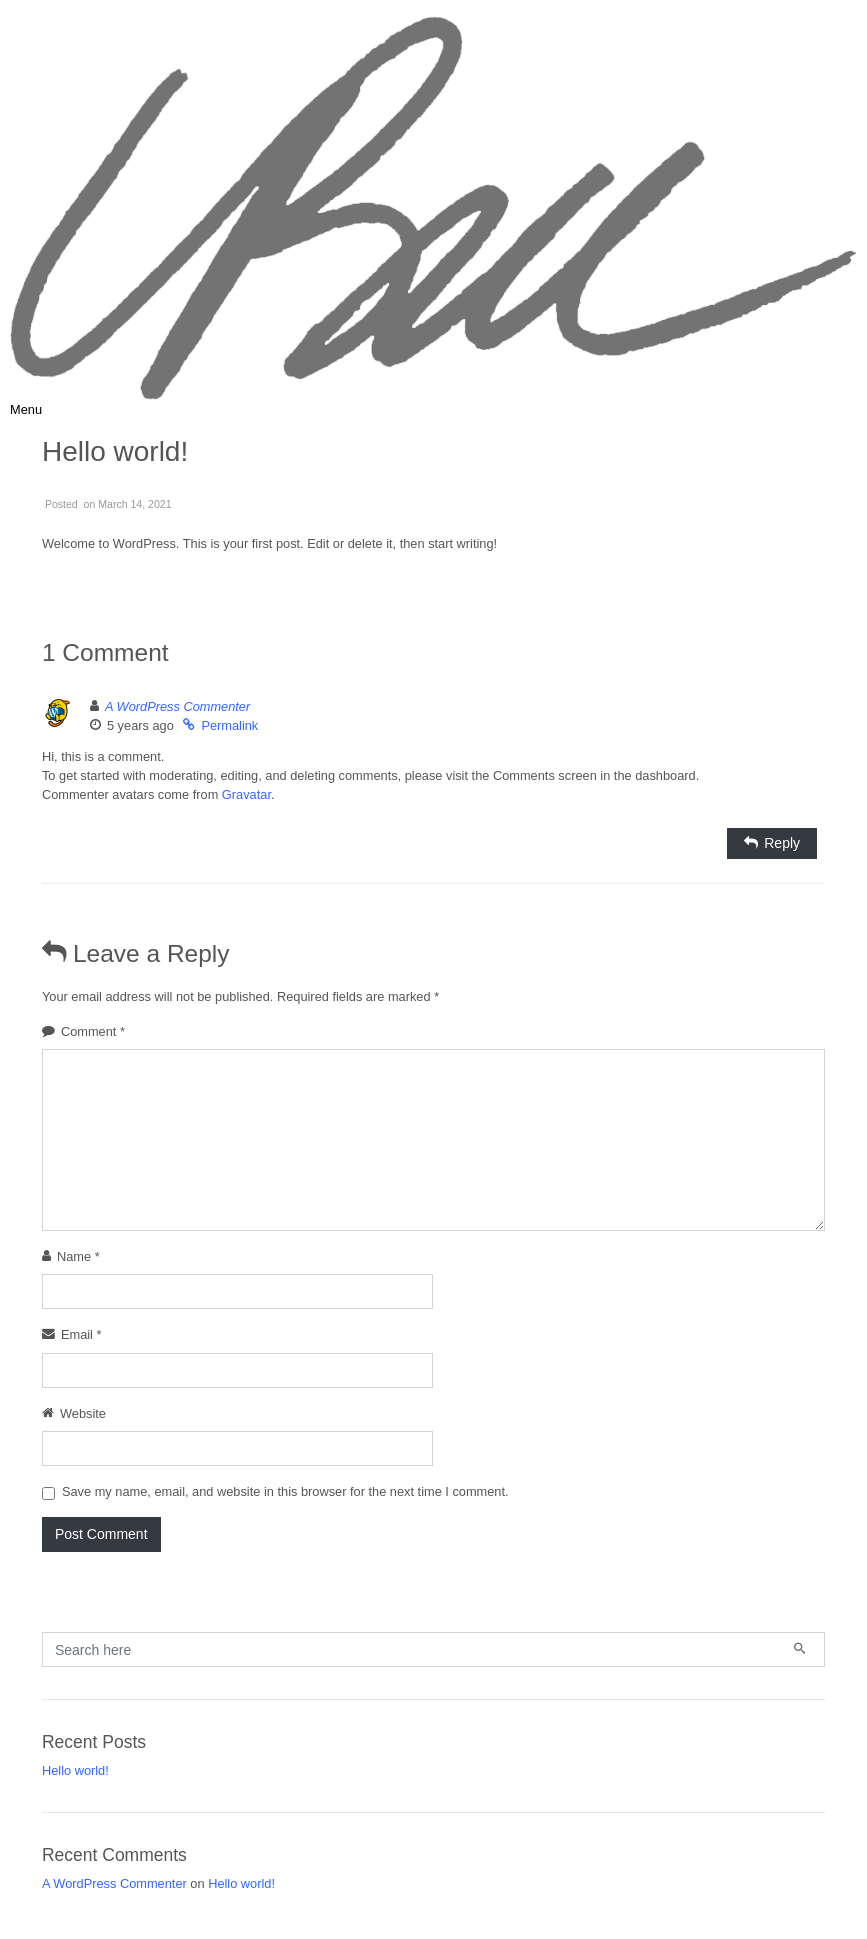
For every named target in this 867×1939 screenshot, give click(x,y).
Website (83, 1413)
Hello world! (75, 1770)
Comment (93, 1031)
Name (78, 1256)
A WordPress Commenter (177, 706)
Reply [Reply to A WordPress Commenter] (782, 843)
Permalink (229, 725)
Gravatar (246, 794)
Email (81, 1334)
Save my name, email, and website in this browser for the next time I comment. (285, 1491)
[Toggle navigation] (26, 409)
